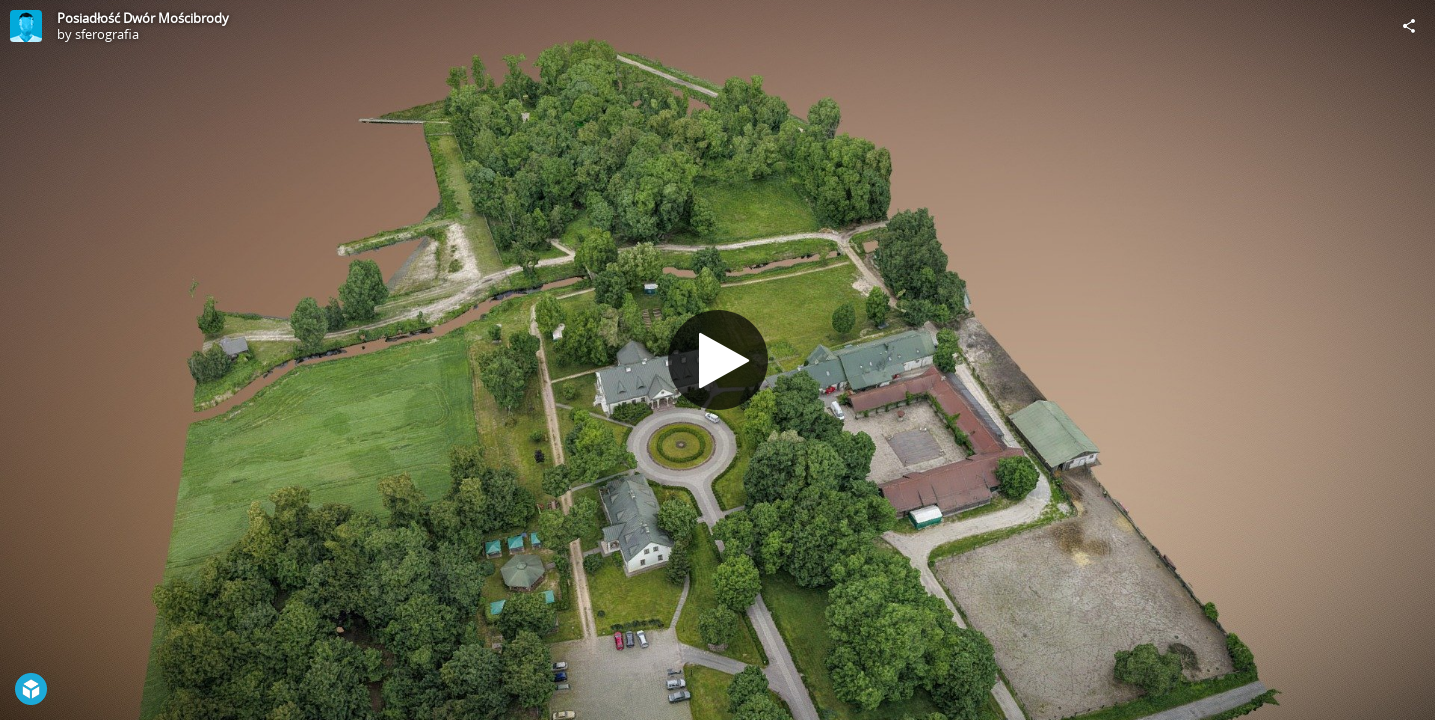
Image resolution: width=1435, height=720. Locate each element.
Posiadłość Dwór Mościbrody (143, 18)
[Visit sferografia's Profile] (26, 26)
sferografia (107, 34)
